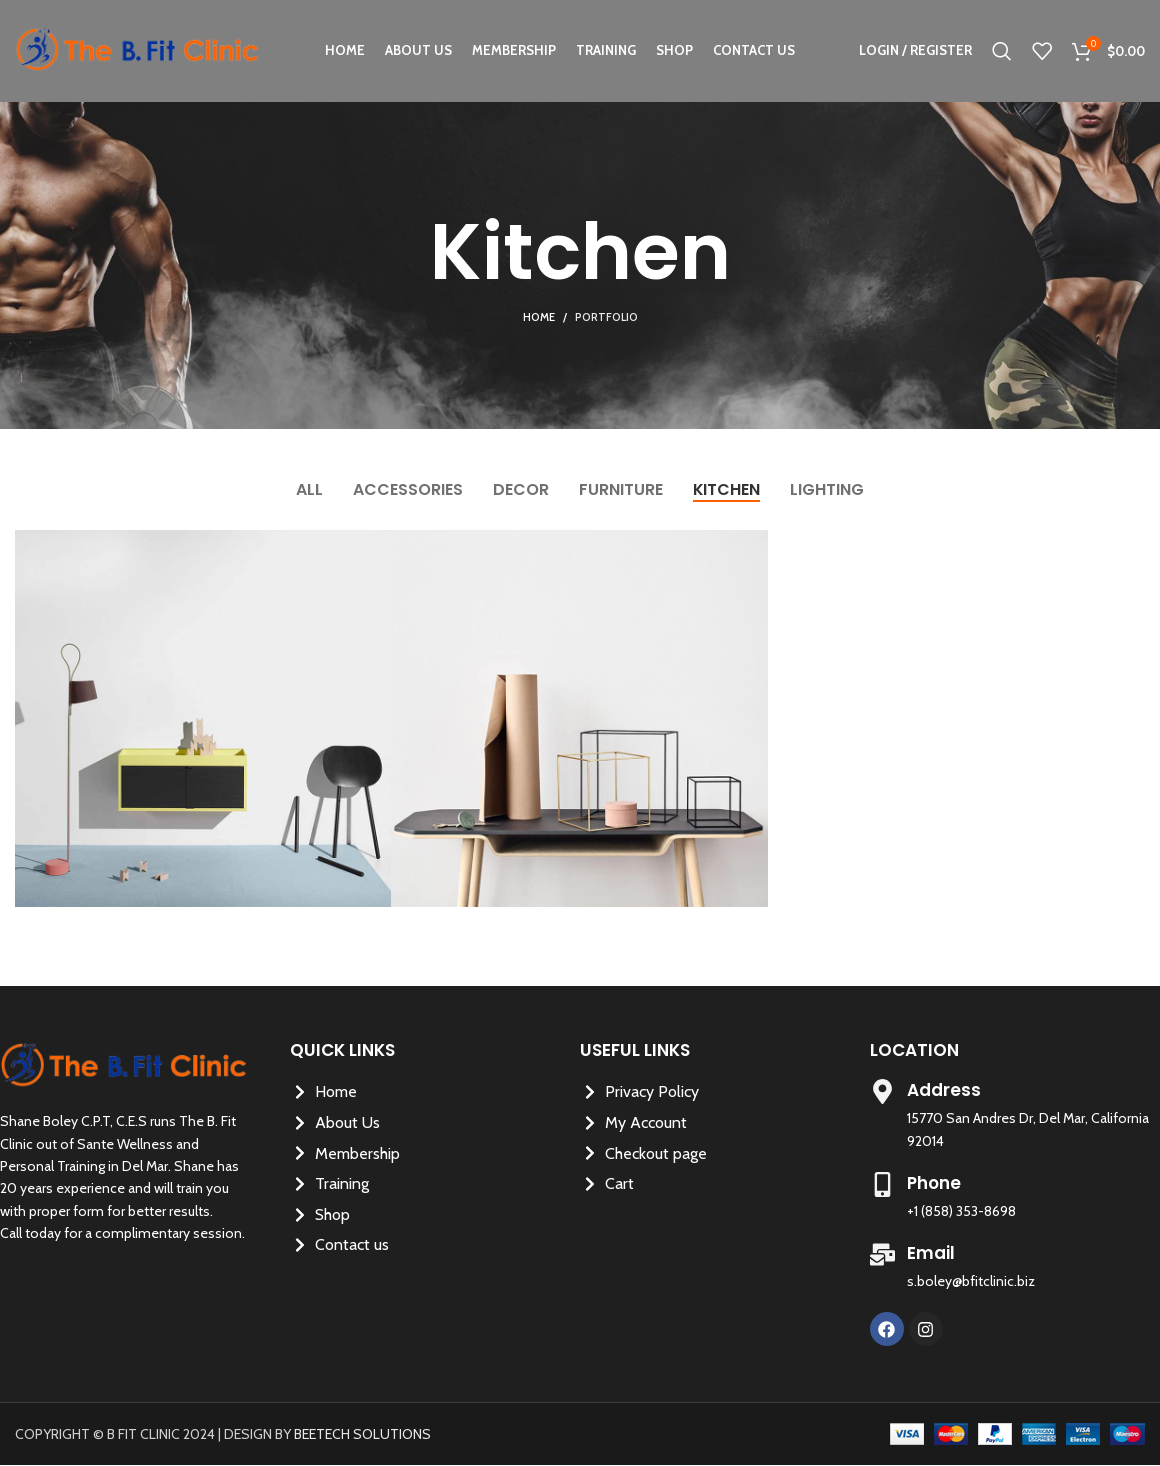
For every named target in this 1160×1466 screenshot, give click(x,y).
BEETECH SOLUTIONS (362, 1434)
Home (539, 317)
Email (931, 1253)
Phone (934, 1183)
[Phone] (882, 1184)
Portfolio (606, 317)
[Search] (1002, 53)
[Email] (882, 1254)
